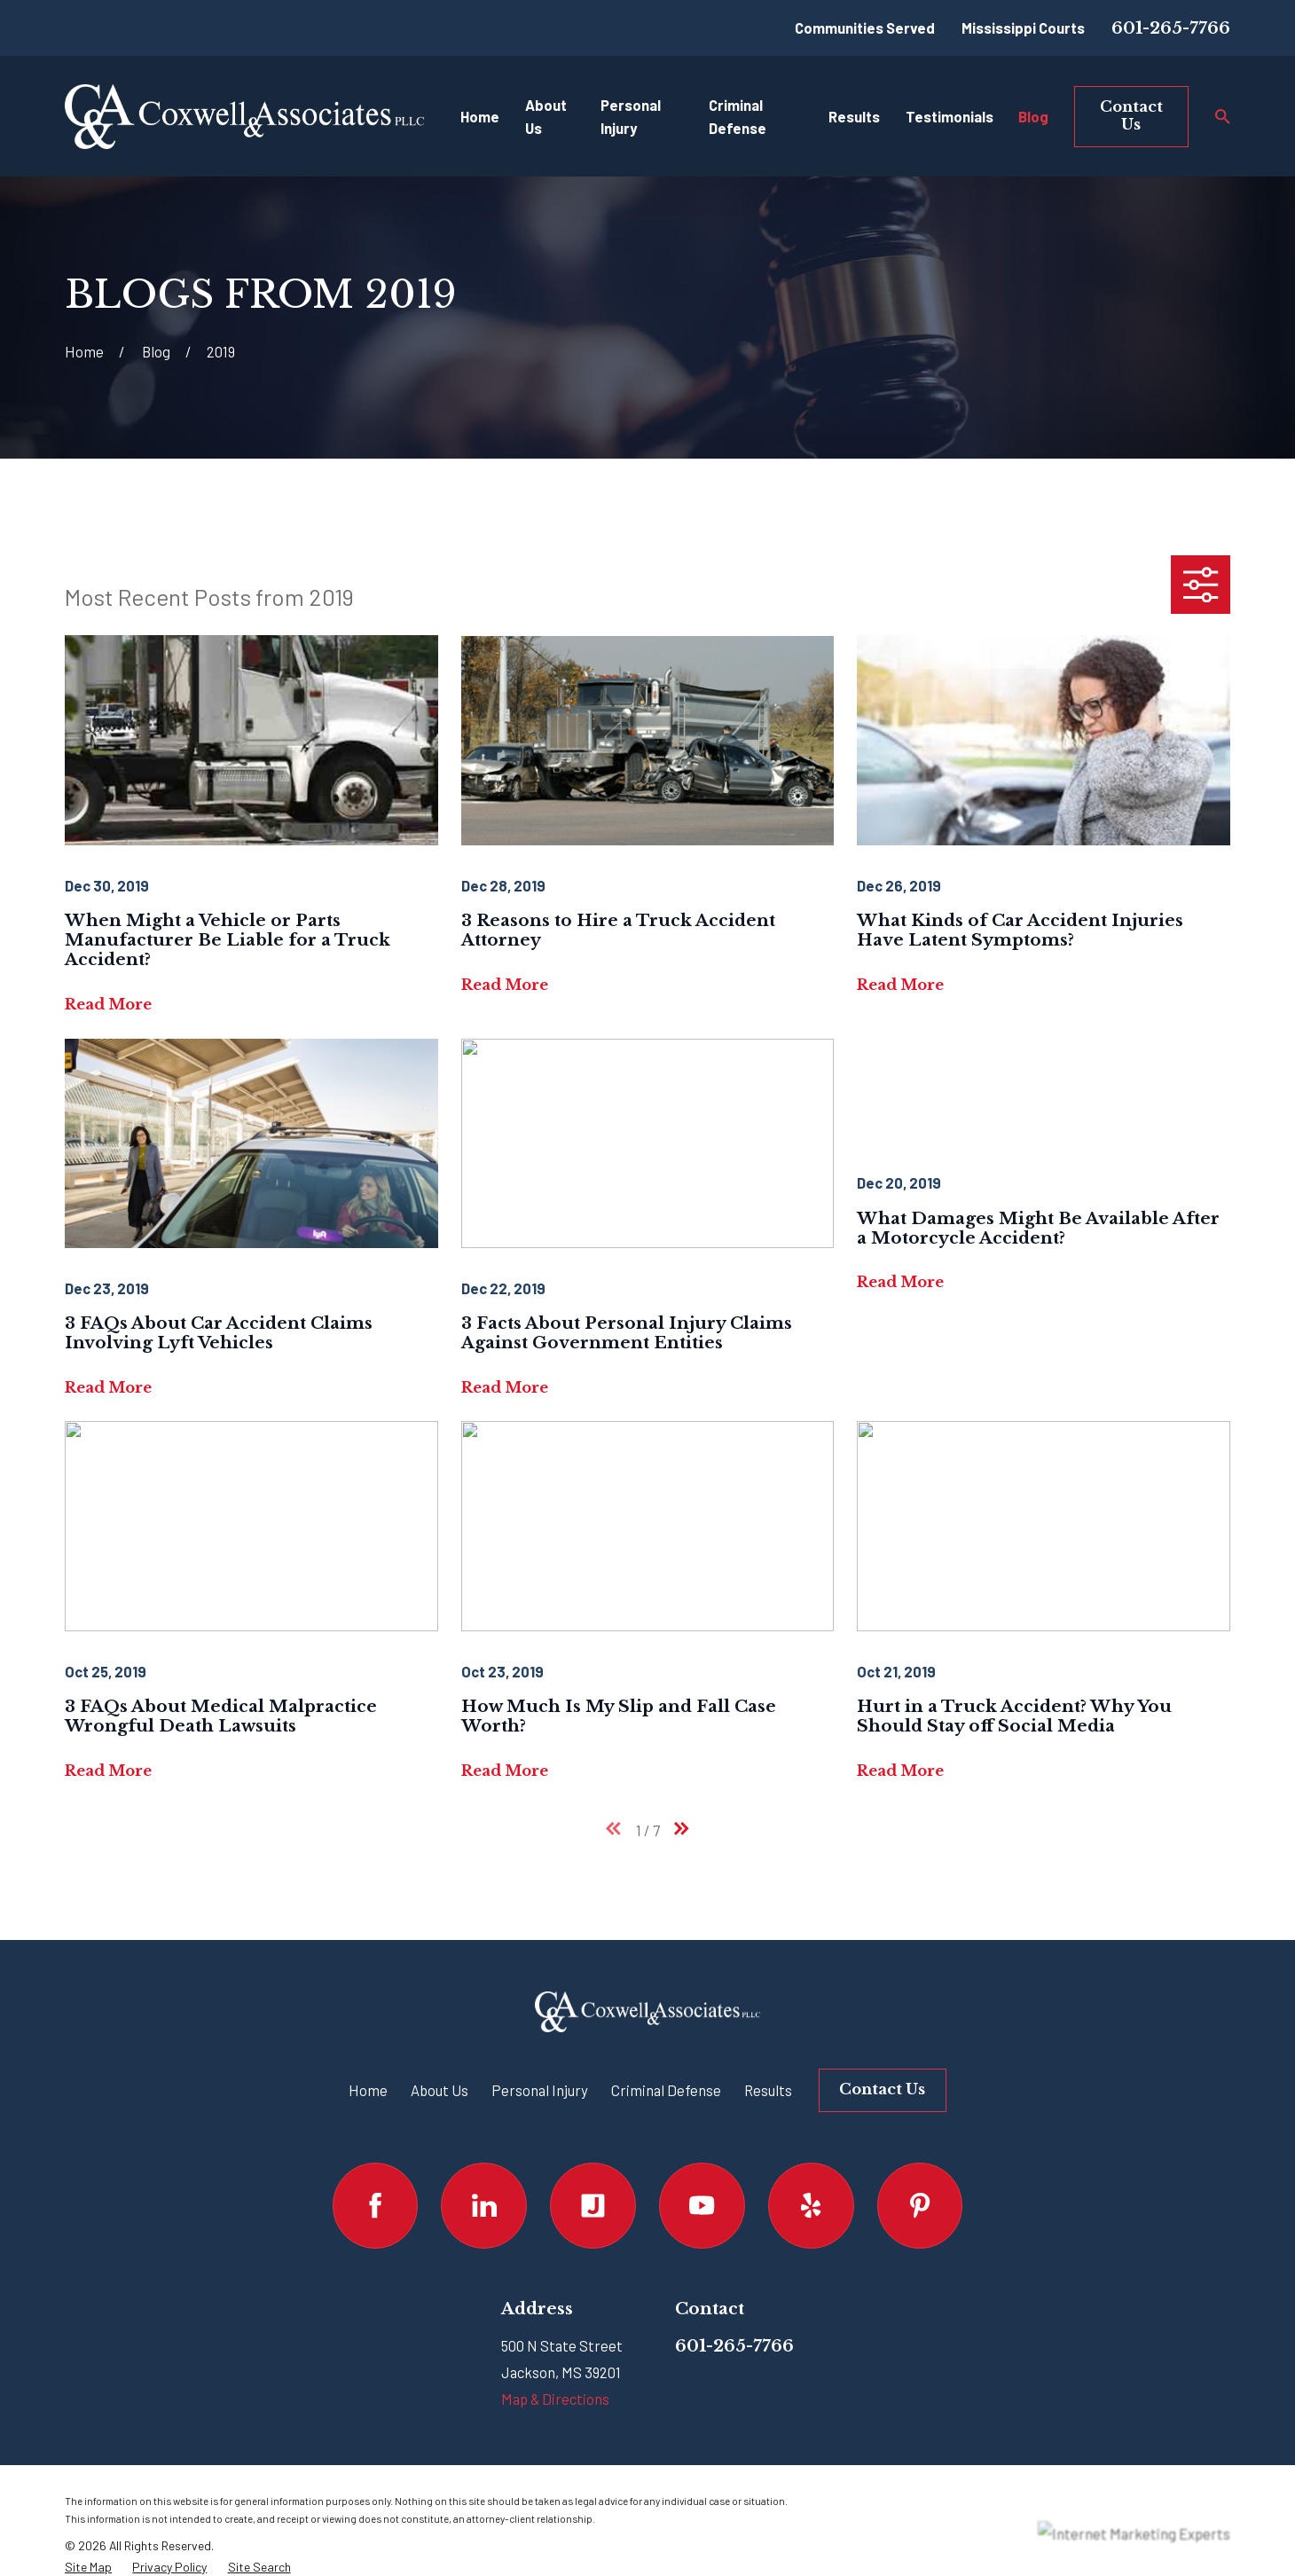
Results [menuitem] (854, 116)
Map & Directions (555, 2398)
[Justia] (593, 2206)
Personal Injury (539, 2090)
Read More (108, 1004)
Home (368, 2090)
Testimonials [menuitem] (949, 116)
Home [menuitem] (479, 116)
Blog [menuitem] (1033, 116)
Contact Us (1131, 115)
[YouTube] (702, 2206)
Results (768, 2090)
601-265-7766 (1170, 28)
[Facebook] (376, 2206)
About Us (439, 2090)
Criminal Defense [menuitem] (737, 116)
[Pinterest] (920, 2206)
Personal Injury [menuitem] (630, 116)
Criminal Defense (666, 2090)
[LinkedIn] (484, 2206)
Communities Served (865, 27)
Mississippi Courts (1023, 27)
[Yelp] (811, 2206)
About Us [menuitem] (546, 116)
